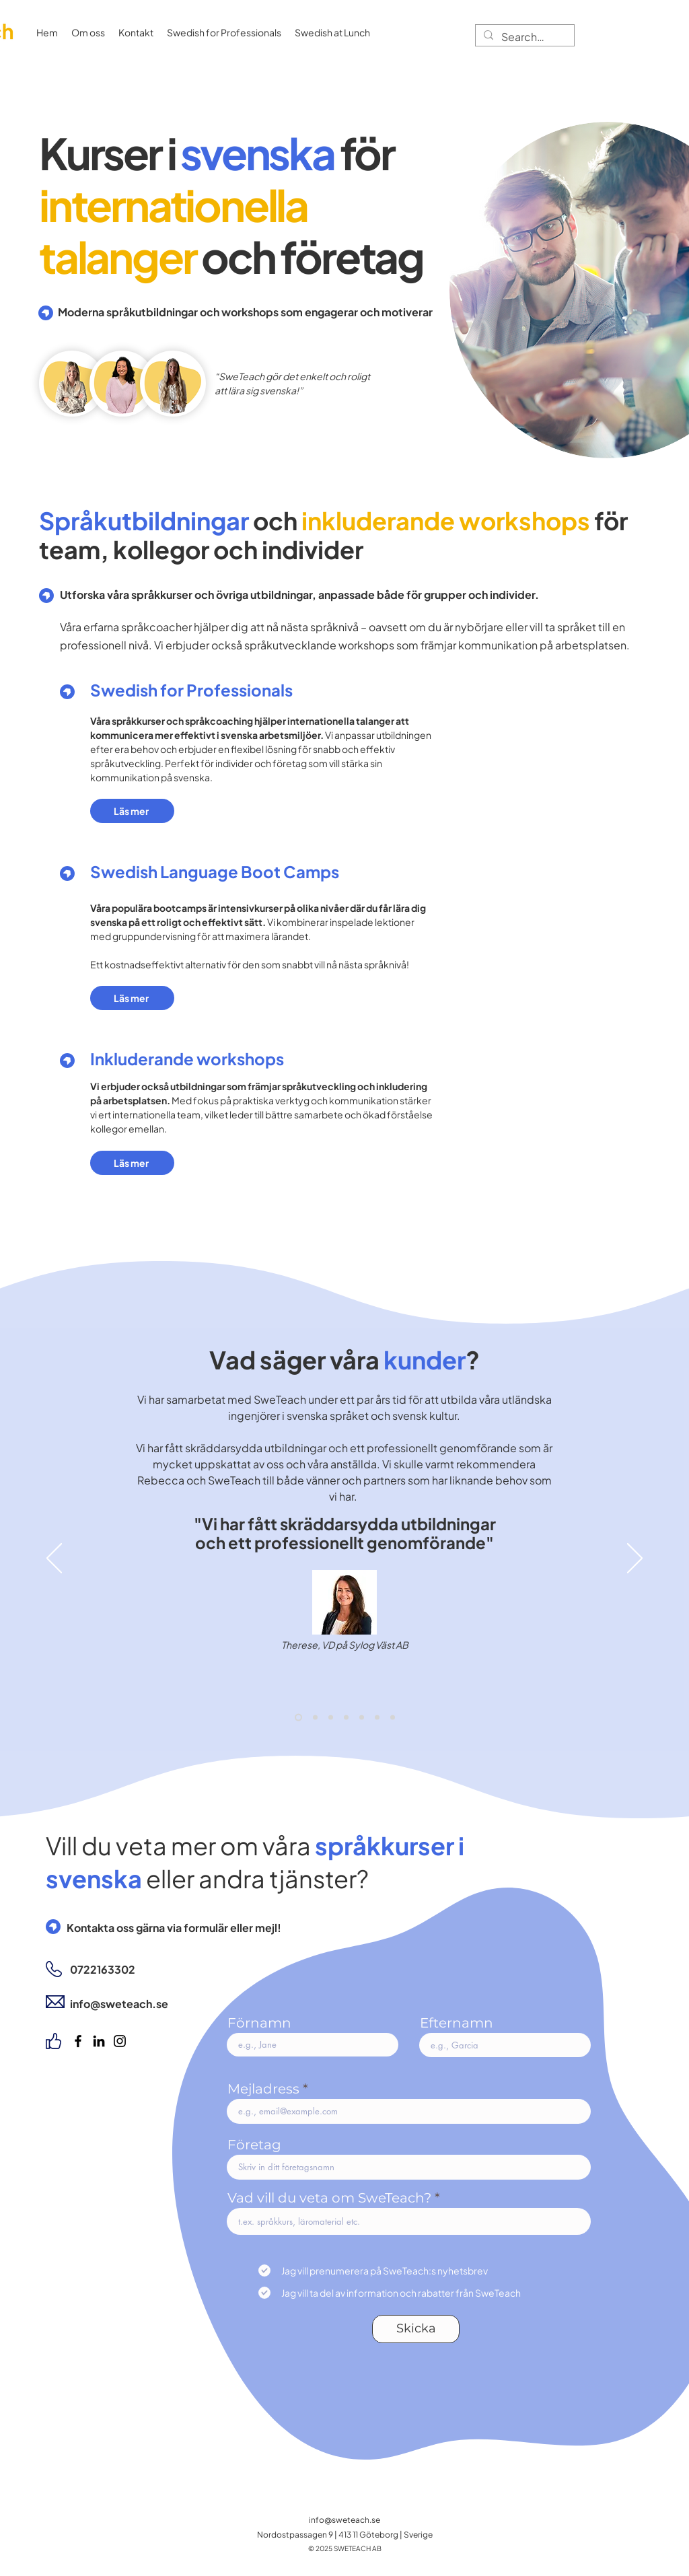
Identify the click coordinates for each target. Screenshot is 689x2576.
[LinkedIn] (99, 2041)
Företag (254, 2144)
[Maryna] (377, 1717)
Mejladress (263, 2089)
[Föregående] (54, 1559)
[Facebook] (78, 2041)
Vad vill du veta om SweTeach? (329, 2198)
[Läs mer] (132, 811)
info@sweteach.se (344, 2520)
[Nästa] (635, 1559)
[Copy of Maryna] (392, 1717)
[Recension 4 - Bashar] (330, 1717)
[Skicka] (416, 2329)
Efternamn (456, 2023)
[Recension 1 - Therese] (298, 1717)
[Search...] (523, 36)
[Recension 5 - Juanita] (346, 1717)
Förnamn (259, 2023)
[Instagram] (120, 2041)
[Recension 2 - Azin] (315, 1717)
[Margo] (361, 1717)
